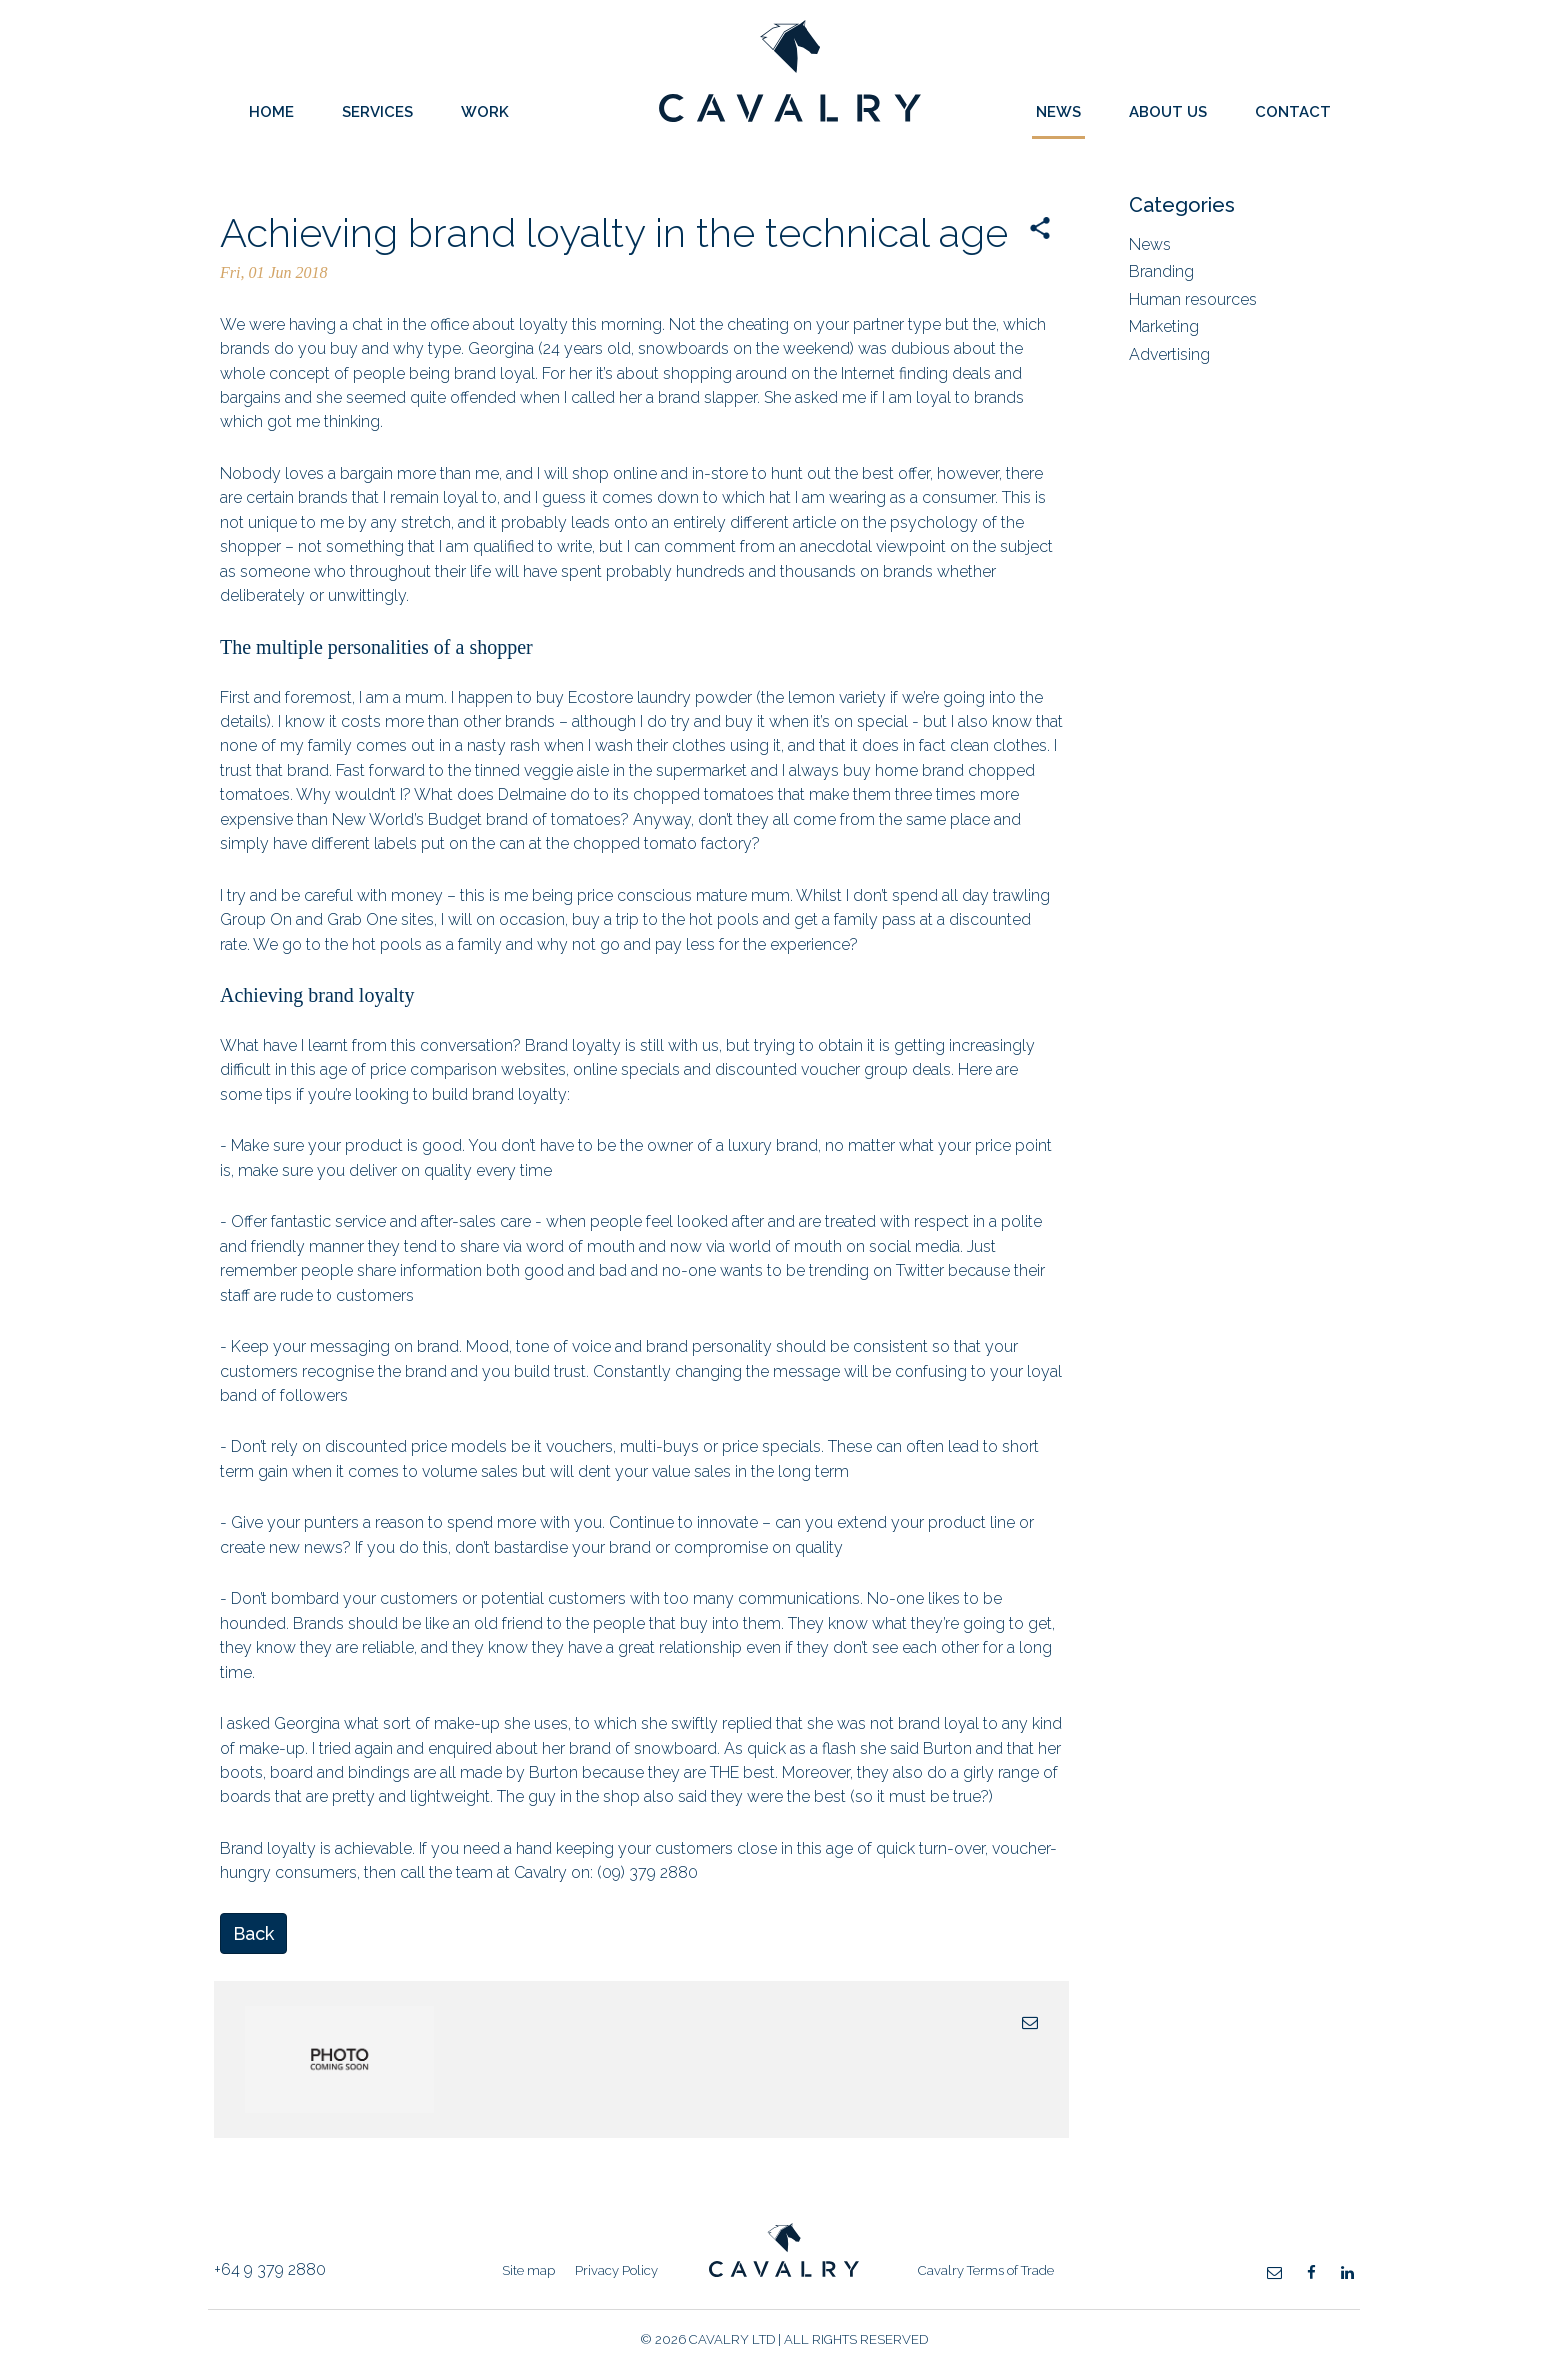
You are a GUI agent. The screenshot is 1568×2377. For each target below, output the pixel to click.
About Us (1168, 112)
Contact (1293, 112)
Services (377, 112)
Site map (528, 2270)
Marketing (1164, 326)
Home (271, 112)
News (1058, 112)
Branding (1161, 271)
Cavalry (790, 117)
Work (485, 112)
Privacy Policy (616, 2270)
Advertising (1169, 354)
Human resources (1193, 299)
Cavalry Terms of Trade (986, 2270)
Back (253, 1933)
